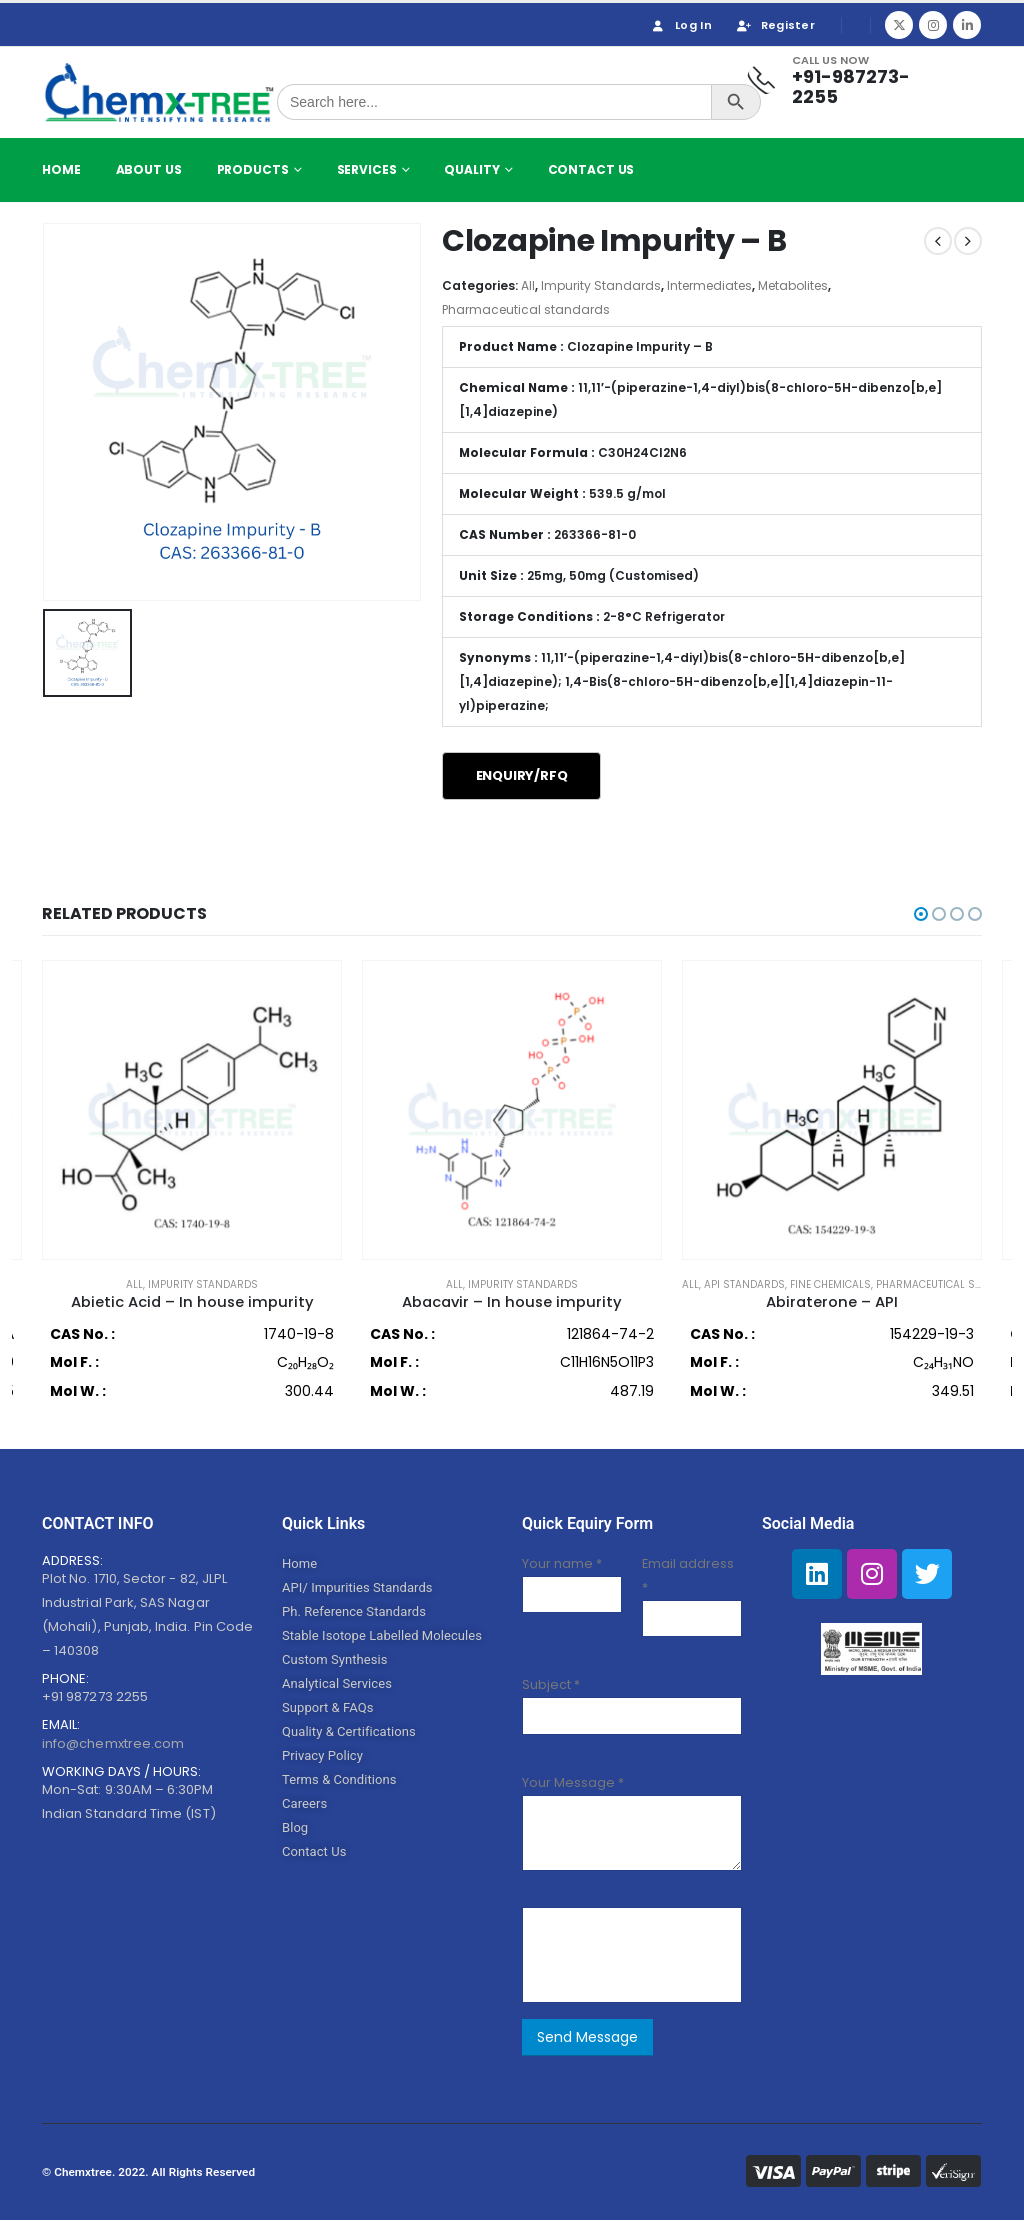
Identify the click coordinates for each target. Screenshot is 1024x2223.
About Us (149, 169)
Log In (680, 25)
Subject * (551, 1688)
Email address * (688, 1579)
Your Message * (573, 1785)
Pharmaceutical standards (526, 309)
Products (253, 169)
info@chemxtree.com (113, 1747)
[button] (921, 914)
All (528, 285)
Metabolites (793, 285)
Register (775, 25)
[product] (192, 1110)
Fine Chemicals (830, 1284)
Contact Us (591, 169)
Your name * (562, 1567)
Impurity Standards (601, 285)
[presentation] (687, 1959)
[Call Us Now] (845, 80)
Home (61, 169)
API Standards (744, 1284)
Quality (471, 169)
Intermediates (709, 285)
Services (367, 169)
